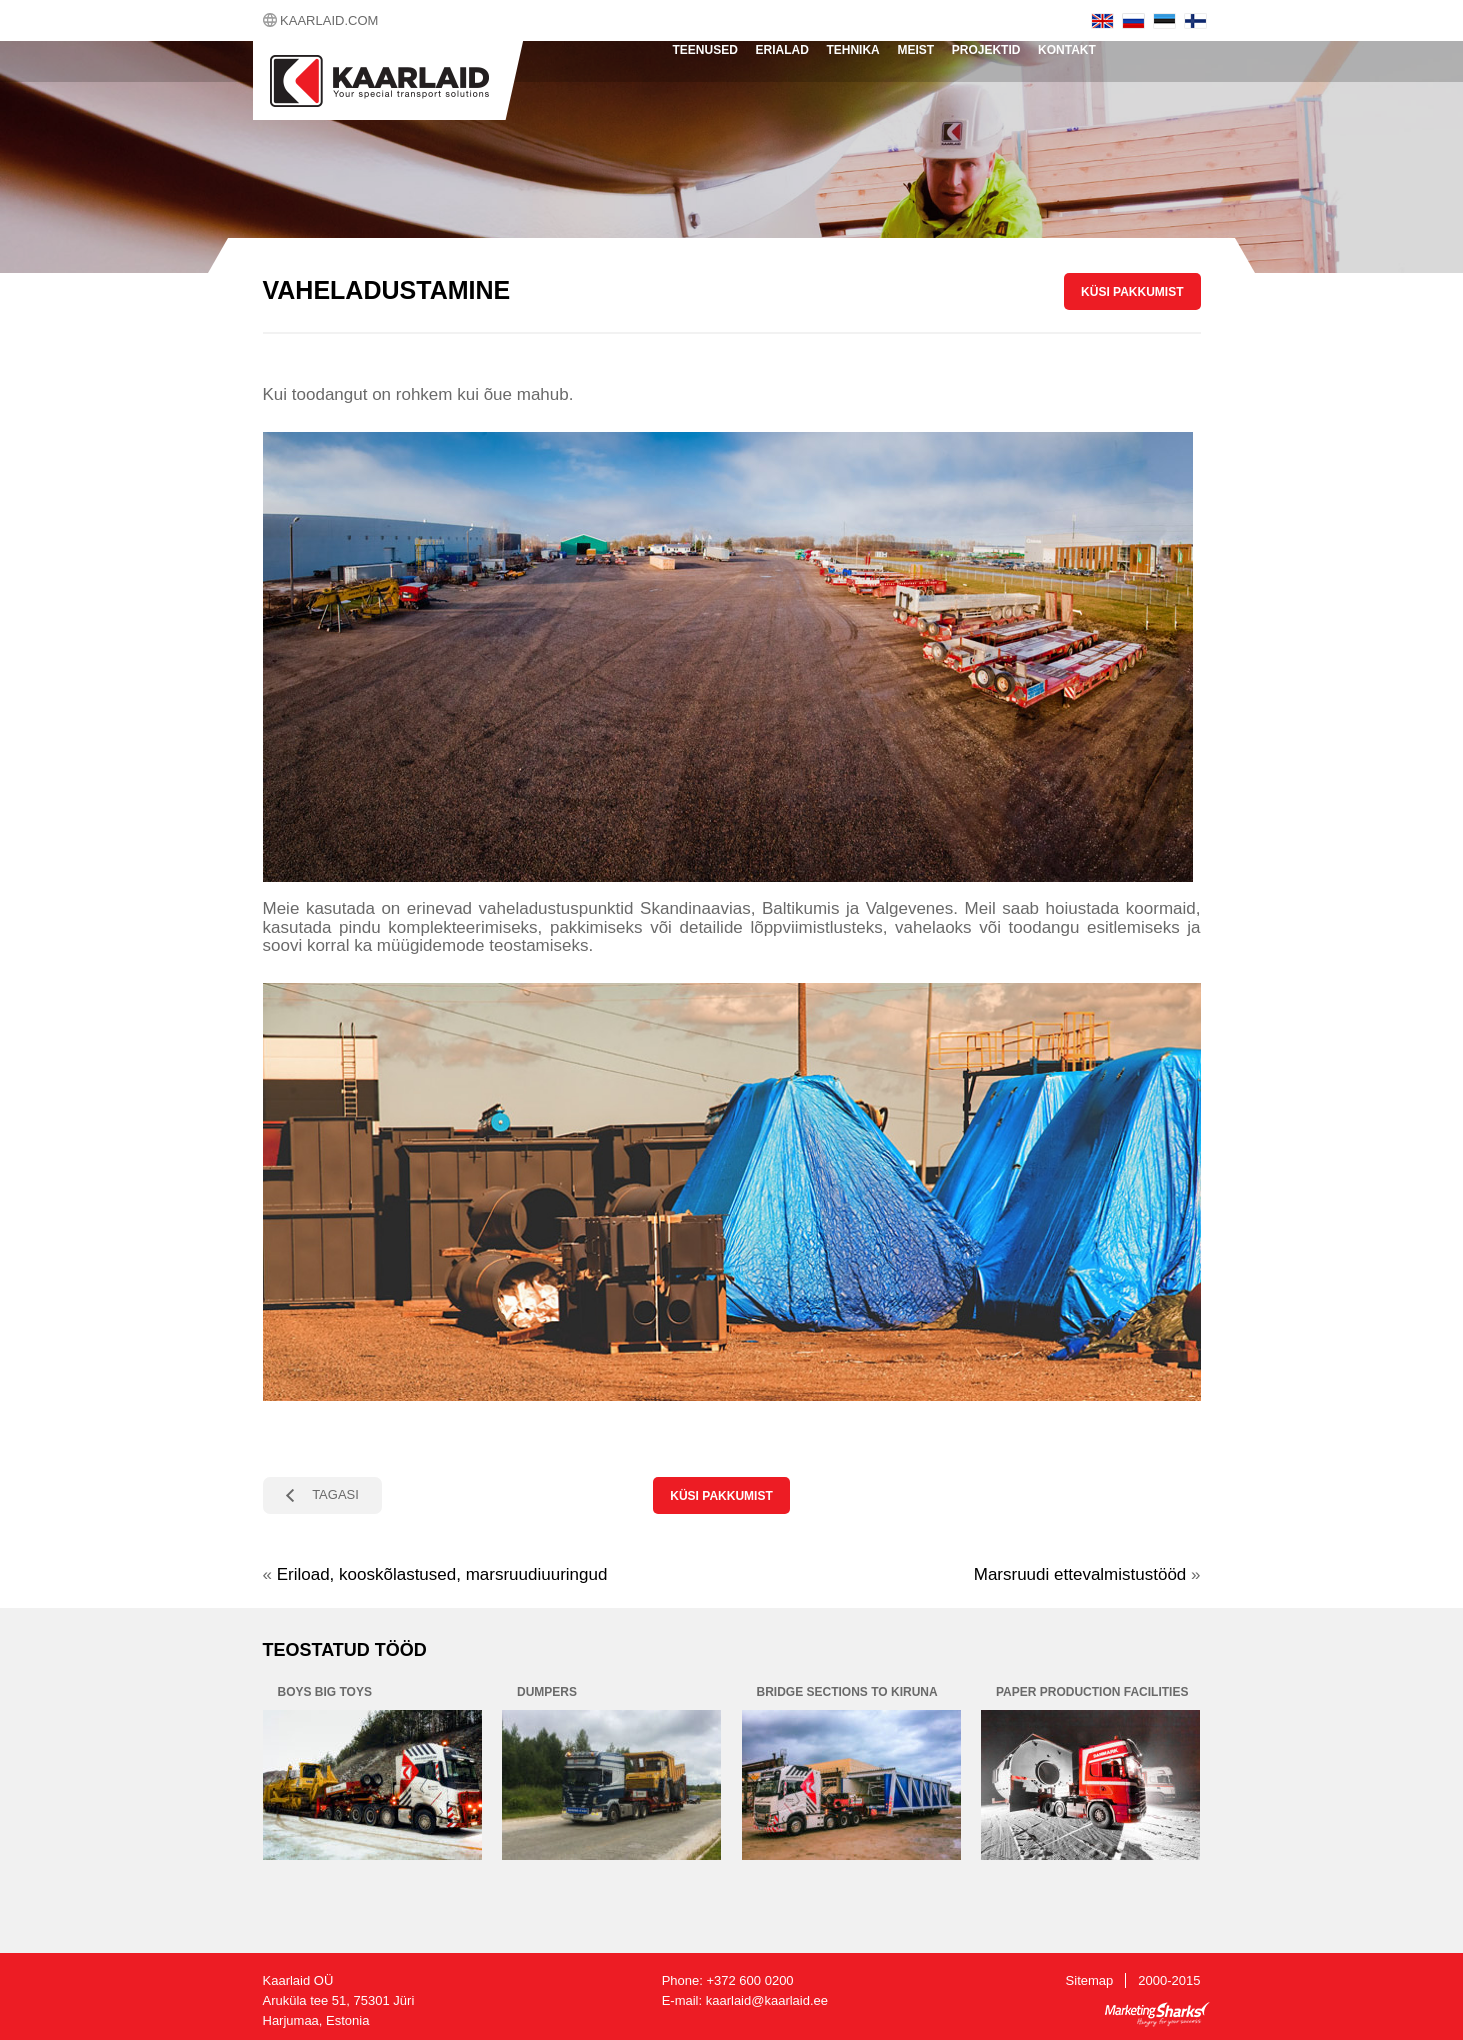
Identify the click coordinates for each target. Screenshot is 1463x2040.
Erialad (781, 50)
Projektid (986, 50)
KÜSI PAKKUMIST (1132, 292)
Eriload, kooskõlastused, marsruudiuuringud (442, 1574)
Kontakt (1067, 50)
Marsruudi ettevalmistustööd (1080, 1574)
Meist (915, 50)
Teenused (705, 50)
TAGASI (335, 1494)
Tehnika (852, 50)
